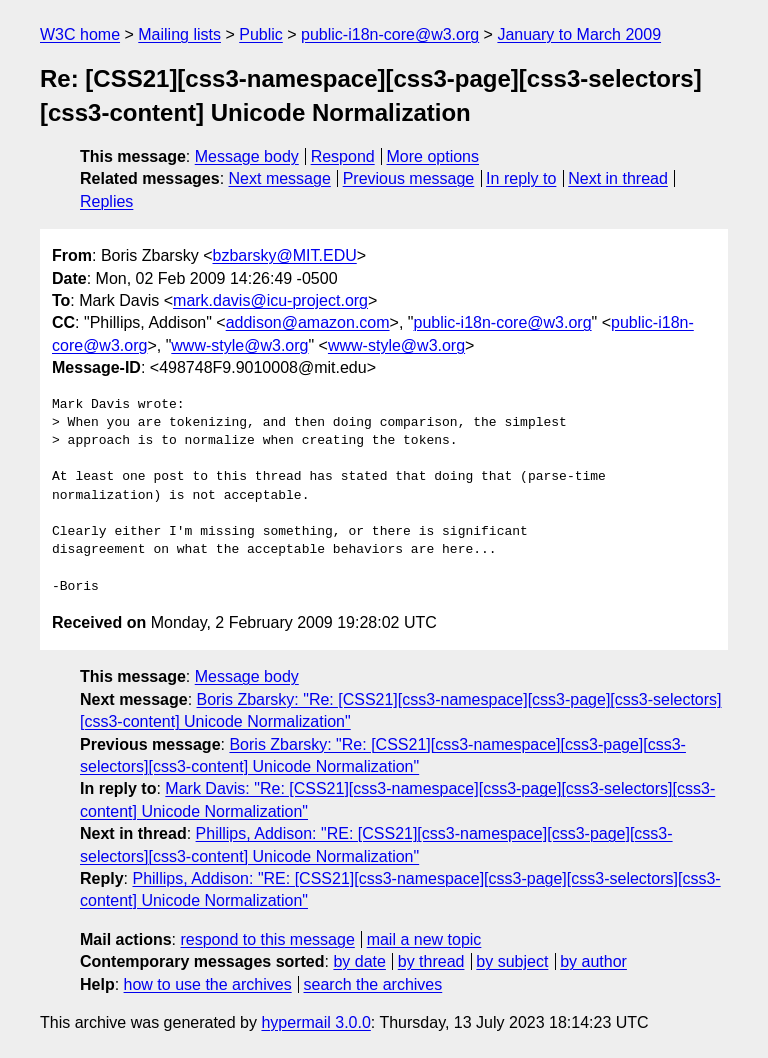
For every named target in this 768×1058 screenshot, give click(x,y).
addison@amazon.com (308, 322)
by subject (512, 961)
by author (593, 961)
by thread (431, 961)
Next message (280, 178)
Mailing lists (179, 34)
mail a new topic (424, 939)
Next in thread (618, 178)
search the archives (373, 984)
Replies (106, 201)
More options (433, 156)
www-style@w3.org (239, 345)
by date (359, 961)
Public (261, 34)
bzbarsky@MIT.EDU (284, 255)
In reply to (521, 178)
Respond (343, 156)
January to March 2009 (579, 34)
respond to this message (267, 939)
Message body (247, 156)
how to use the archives (208, 984)
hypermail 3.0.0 (315, 1022)
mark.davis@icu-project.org (270, 300)
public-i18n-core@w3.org (390, 34)
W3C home (80, 34)
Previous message (409, 178)
